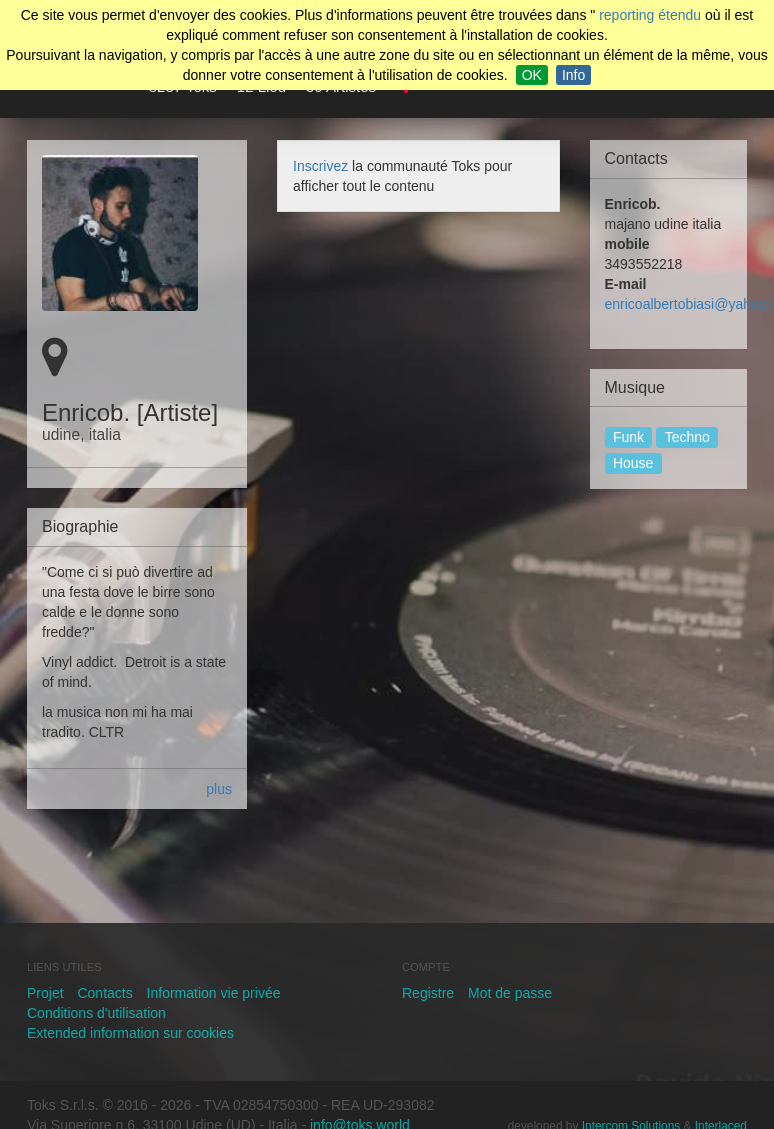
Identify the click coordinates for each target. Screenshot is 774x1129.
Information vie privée (214, 993)
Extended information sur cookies (130, 1033)
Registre (428, 993)
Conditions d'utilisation (96, 1013)
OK (532, 75)
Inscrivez (320, 166)
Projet (45, 993)
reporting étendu (650, 15)
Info (573, 75)
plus (219, 789)
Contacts (104, 993)
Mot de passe (510, 993)
